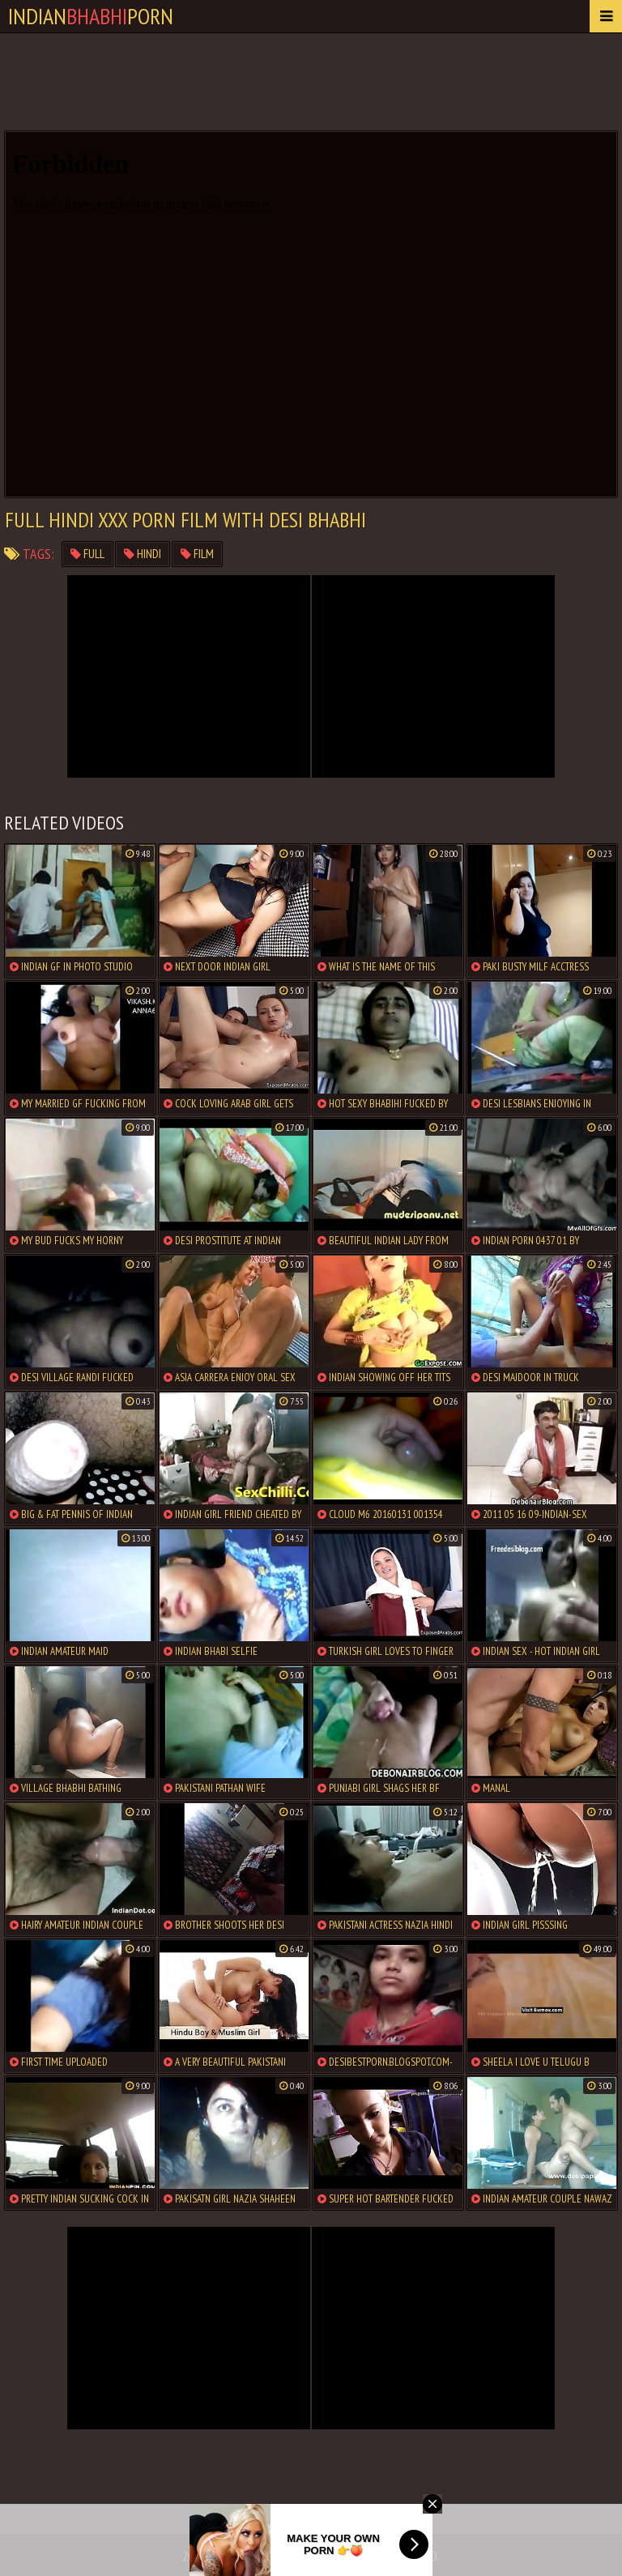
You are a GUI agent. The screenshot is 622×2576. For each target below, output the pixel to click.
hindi (142, 553)
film (197, 553)
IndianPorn (90, 16)
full (87, 553)
